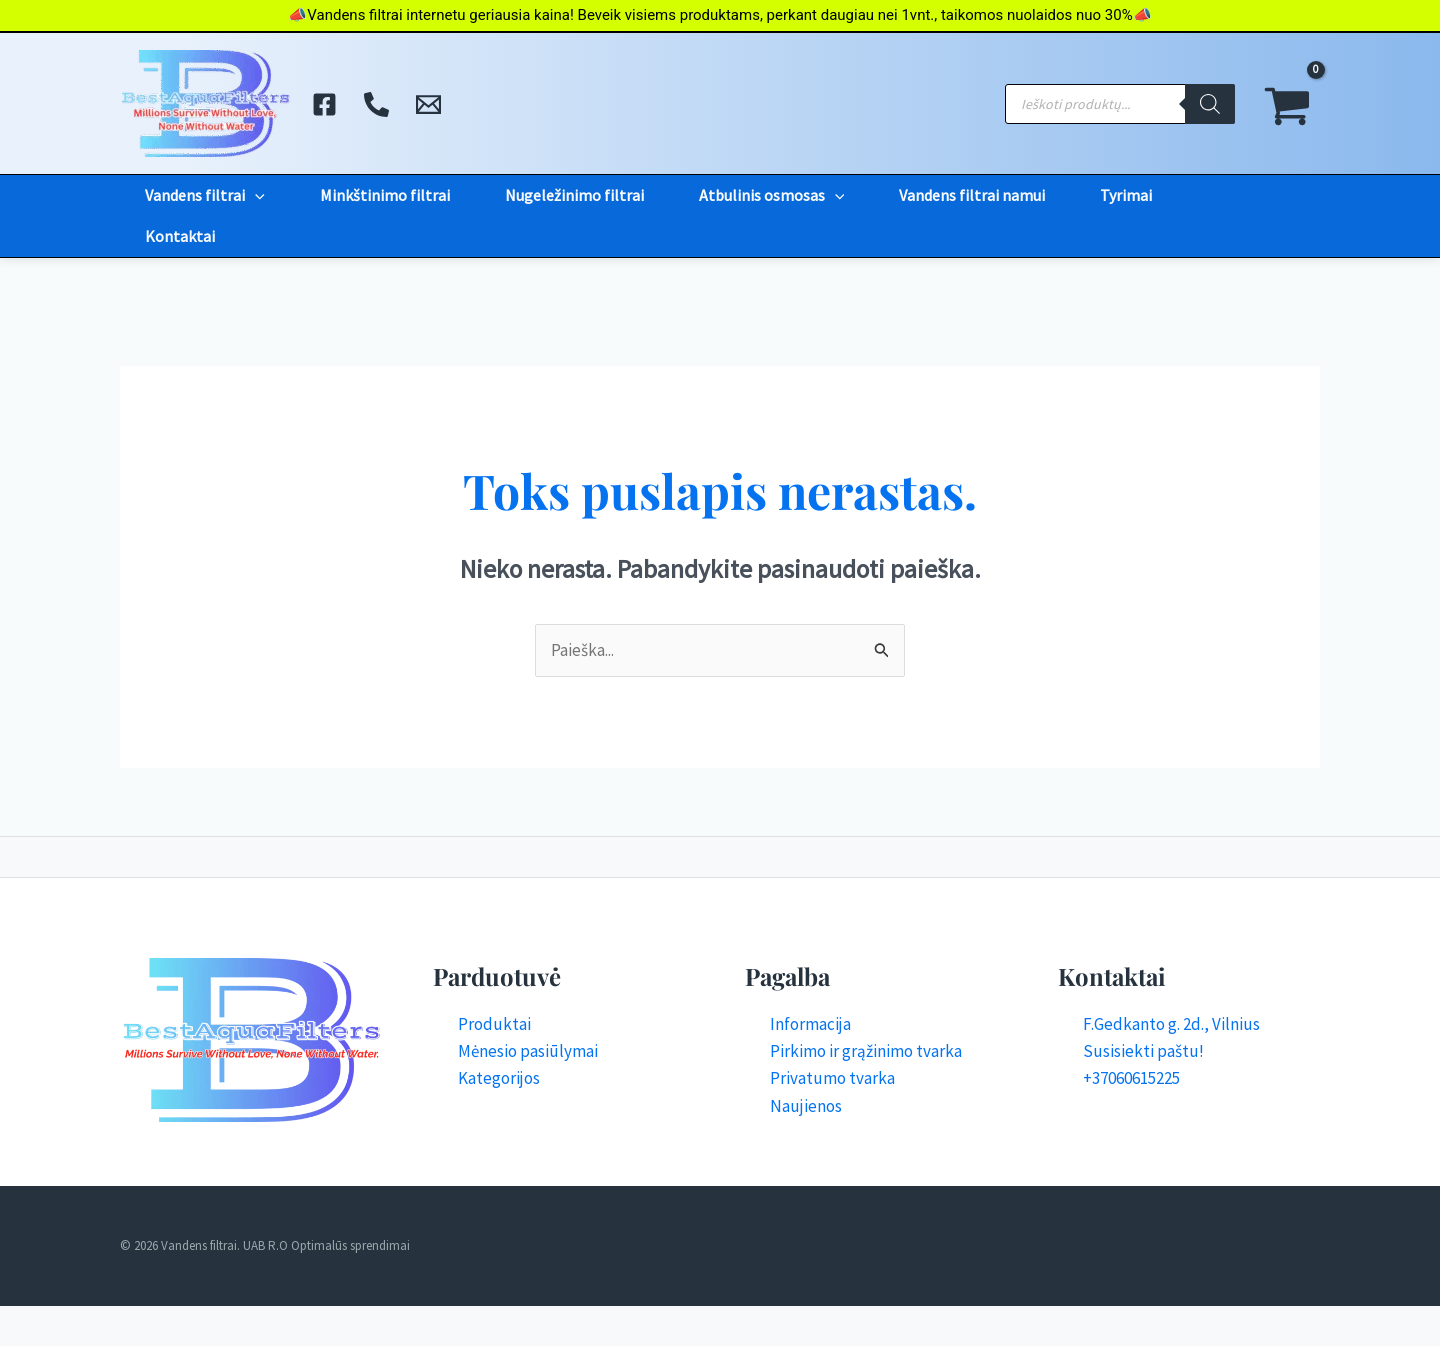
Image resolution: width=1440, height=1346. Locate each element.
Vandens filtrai (205, 195)
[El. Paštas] (428, 104)
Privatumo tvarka (832, 1078)
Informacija (810, 1024)
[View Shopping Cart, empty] (1287, 104)
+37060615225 (1131, 1078)
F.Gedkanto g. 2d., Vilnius (1171, 1024)
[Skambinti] (376, 104)
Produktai (494, 1024)
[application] (255, 195)
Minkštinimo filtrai (385, 195)
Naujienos (806, 1106)
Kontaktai (180, 236)
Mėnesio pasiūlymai (528, 1051)
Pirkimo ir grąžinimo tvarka (866, 1051)
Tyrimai (1126, 195)
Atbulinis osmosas (772, 195)
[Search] (1210, 104)
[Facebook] (324, 104)
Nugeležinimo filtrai (574, 195)
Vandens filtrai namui (972, 195)
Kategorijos (499, 1078)
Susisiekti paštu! (1143, 1051)
